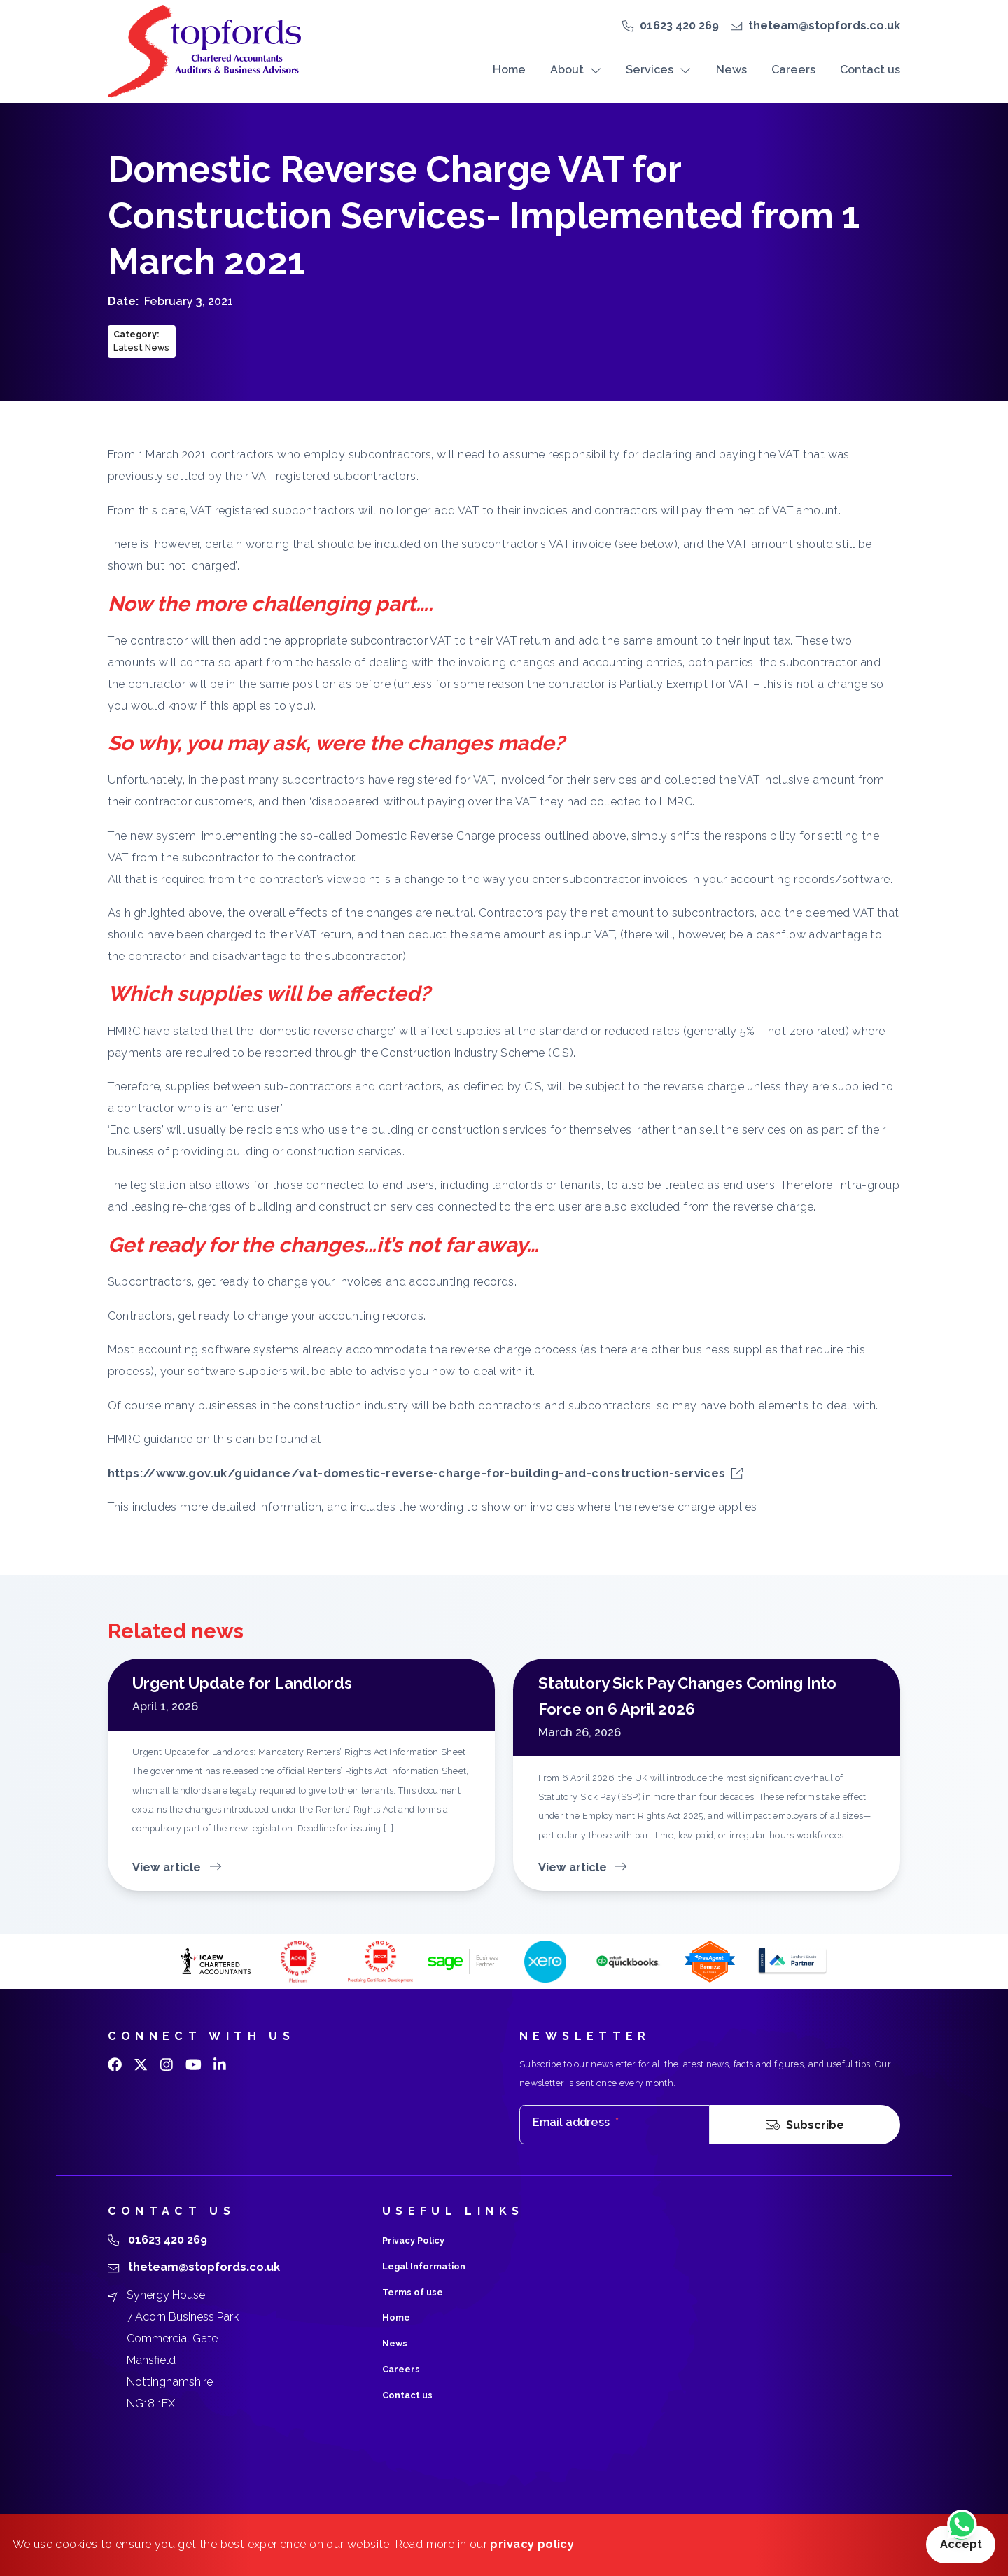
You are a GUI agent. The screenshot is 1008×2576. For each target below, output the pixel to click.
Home (509, 69)
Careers (793, 69)
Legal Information (423, 2266)
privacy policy (532, 2544)
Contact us (870, 69)
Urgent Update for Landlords (242, 1683)
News (731, 69)
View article (176, 1867)
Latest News (141, 347)
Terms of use (412, 2292)
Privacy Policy (413, 2240)
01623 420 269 (679, 25)
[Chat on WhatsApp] (961, 2526)
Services (658, 69)
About (575, 69)
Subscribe (805, 2125)
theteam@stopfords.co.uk (824, 25)
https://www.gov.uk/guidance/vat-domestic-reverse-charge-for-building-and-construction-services (425, 1473)
